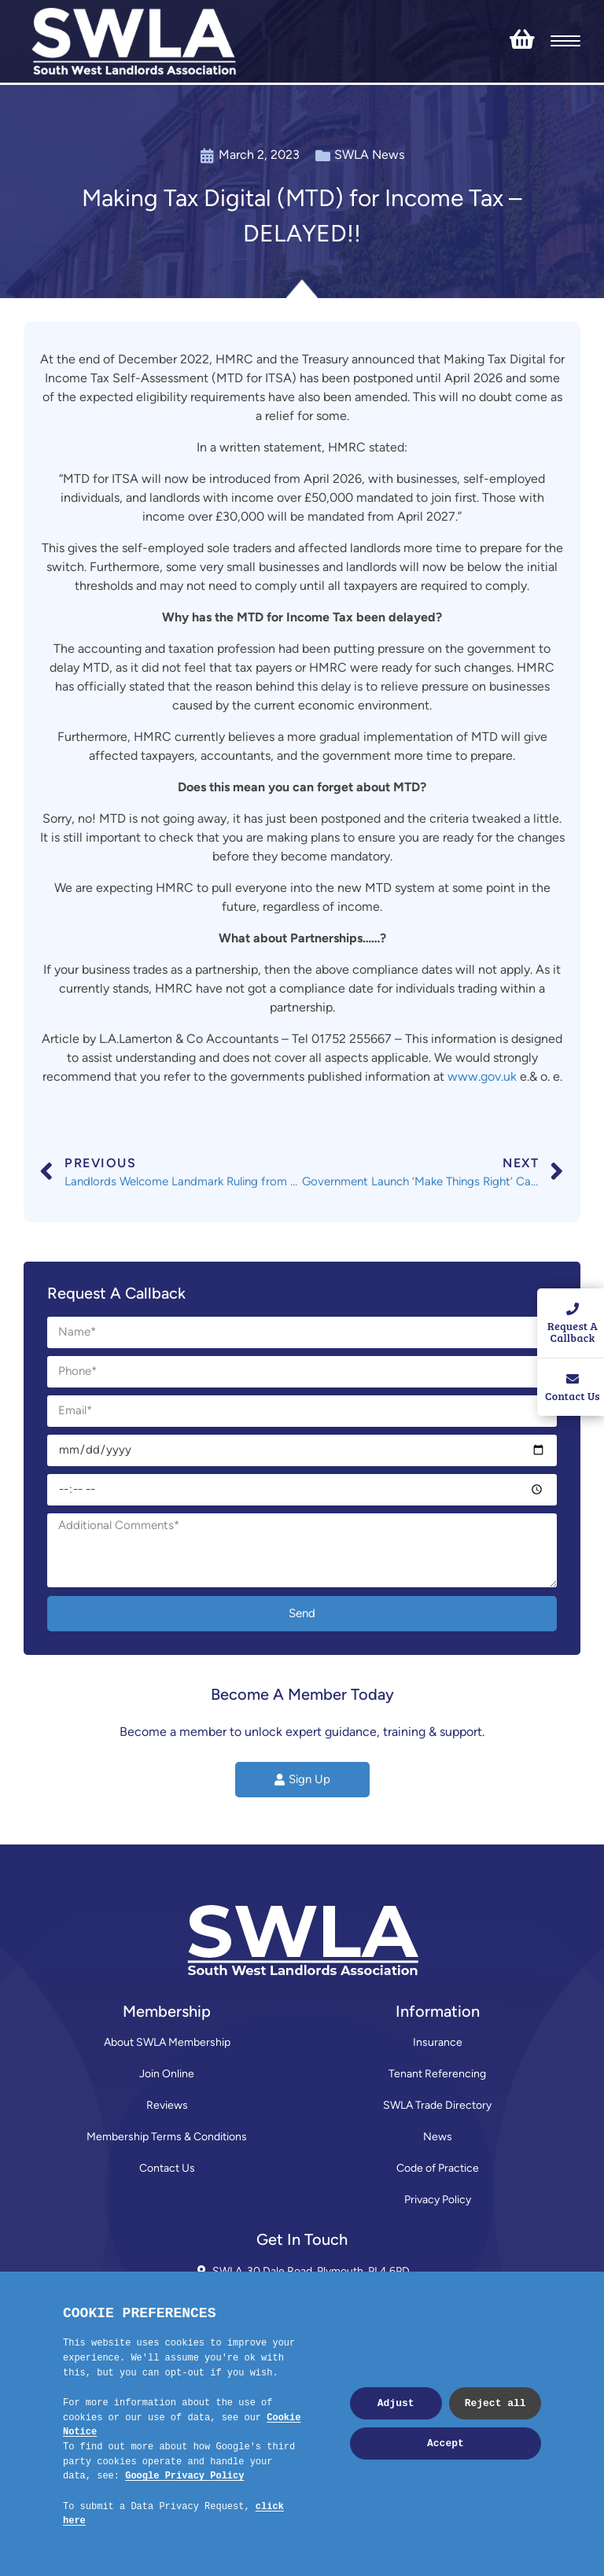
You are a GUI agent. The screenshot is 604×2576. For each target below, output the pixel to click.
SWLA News (369, 154)
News (437, 2136)
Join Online (166, 2073)
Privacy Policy (437, 2199)
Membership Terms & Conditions (167, 2136)
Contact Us (167, 2168)
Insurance (437, 2042)
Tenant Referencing (437, 2073)
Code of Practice (437, 2168)
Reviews (167, 2105)
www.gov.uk (482, 1076)
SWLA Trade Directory (437, 2105)
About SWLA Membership (167, 2042)
